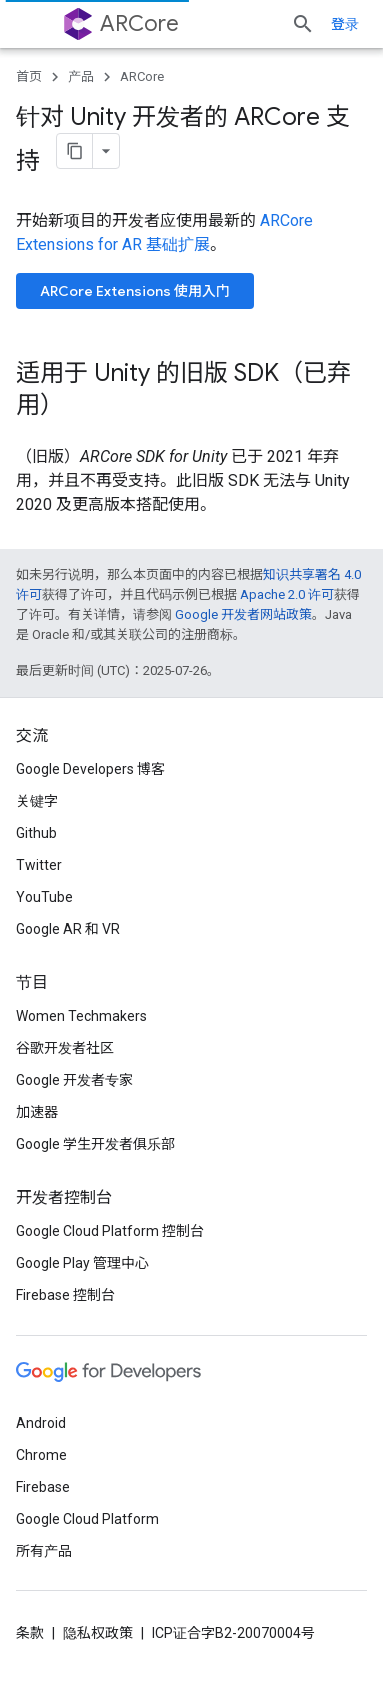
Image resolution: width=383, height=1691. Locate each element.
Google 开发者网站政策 (243, 614)
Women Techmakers (81, 1016)
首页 (29, 76)
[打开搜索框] (303, 24)
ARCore (139, 23)
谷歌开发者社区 (65, 1048)
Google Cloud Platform (87, 1519)
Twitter (39, 865)
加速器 (37, 1112)
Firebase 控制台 (65, 1295)
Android (41, 1423)
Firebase (43, 1487)
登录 (345, 24)
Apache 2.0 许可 (287, 594)
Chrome (41, 1455)
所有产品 (44, 1551)
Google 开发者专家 (74, 1080)
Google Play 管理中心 (82, 1263)
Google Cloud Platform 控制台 (110, 1231)
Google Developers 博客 (90, 769)
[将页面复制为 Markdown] (75, 151)
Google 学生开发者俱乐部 (95, 1144)
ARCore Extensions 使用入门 (135, 291)
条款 (30, 1633)
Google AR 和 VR (68, 929)
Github (36, 833)
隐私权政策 (98, 1633)
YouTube (44, 897)
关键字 (37, 801)
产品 (81, 76)
